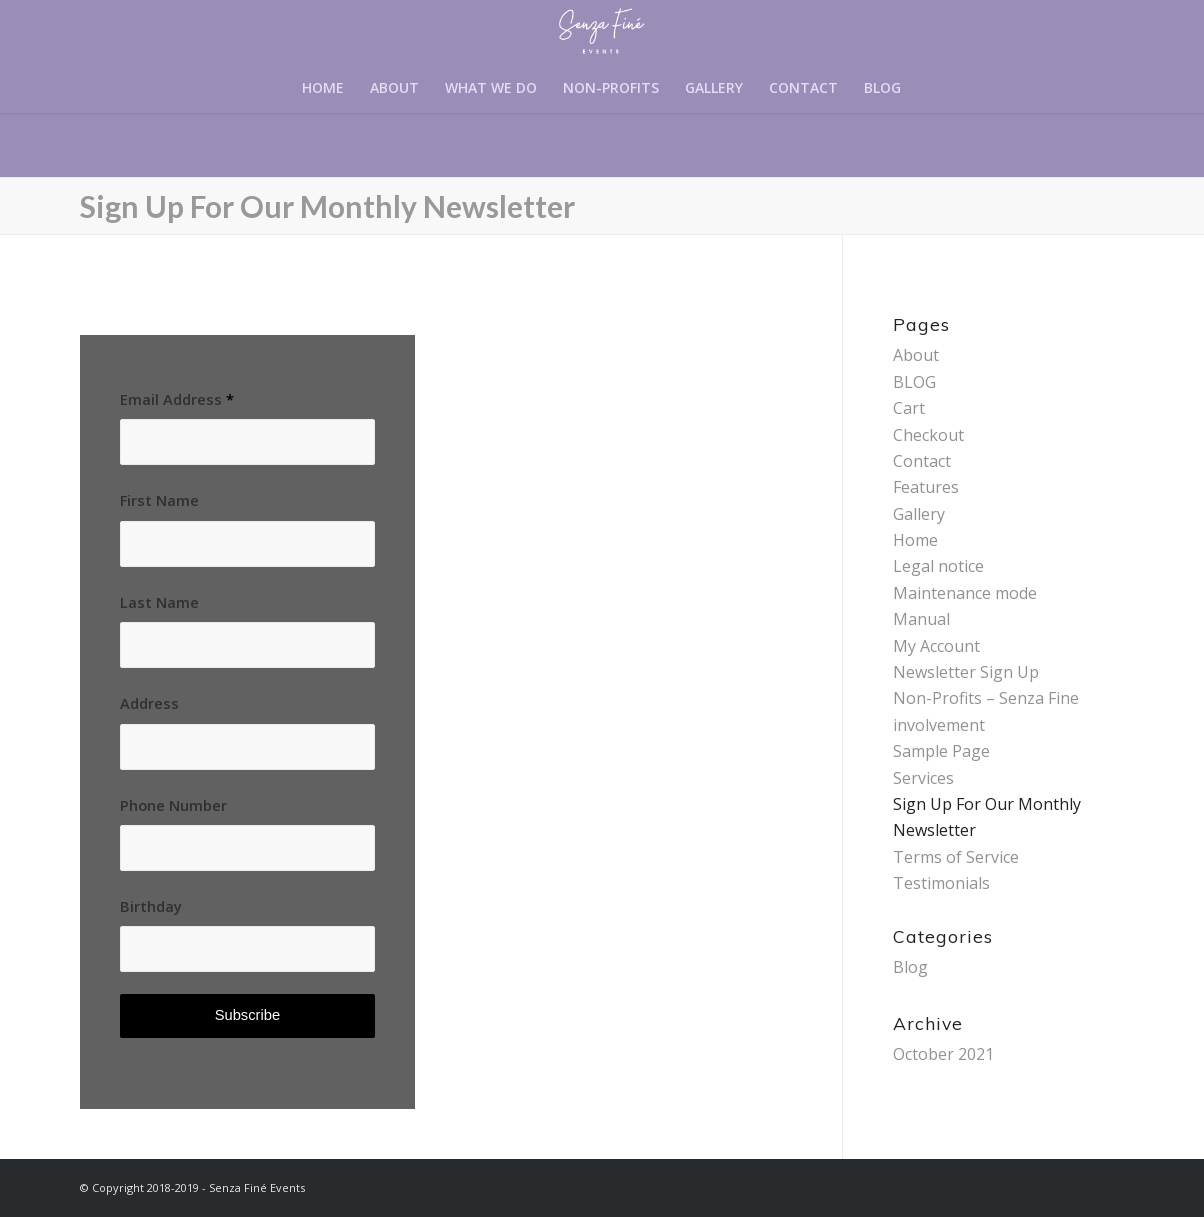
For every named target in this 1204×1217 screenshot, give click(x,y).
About (916, 355)
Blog (910, 967)
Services (923, 778)
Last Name (159, 602)
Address (149, 703)
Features (926, 487)
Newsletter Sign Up (966, 672)
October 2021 (943, 1054)
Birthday (151, 906)
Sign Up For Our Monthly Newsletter (327, 206)
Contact (922, 461)
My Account (936, 646)
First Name (159, 500)
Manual (921, 619)
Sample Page (941, 751)
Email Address (177, 399)
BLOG (914, 382)
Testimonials (941, 883)
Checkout (928, 435)
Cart (909, 408)
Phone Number (173, 805)
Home (915, 540)
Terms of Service (956, 857)
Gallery (919, 514)
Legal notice (938, 566)
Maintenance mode (965, 593)
